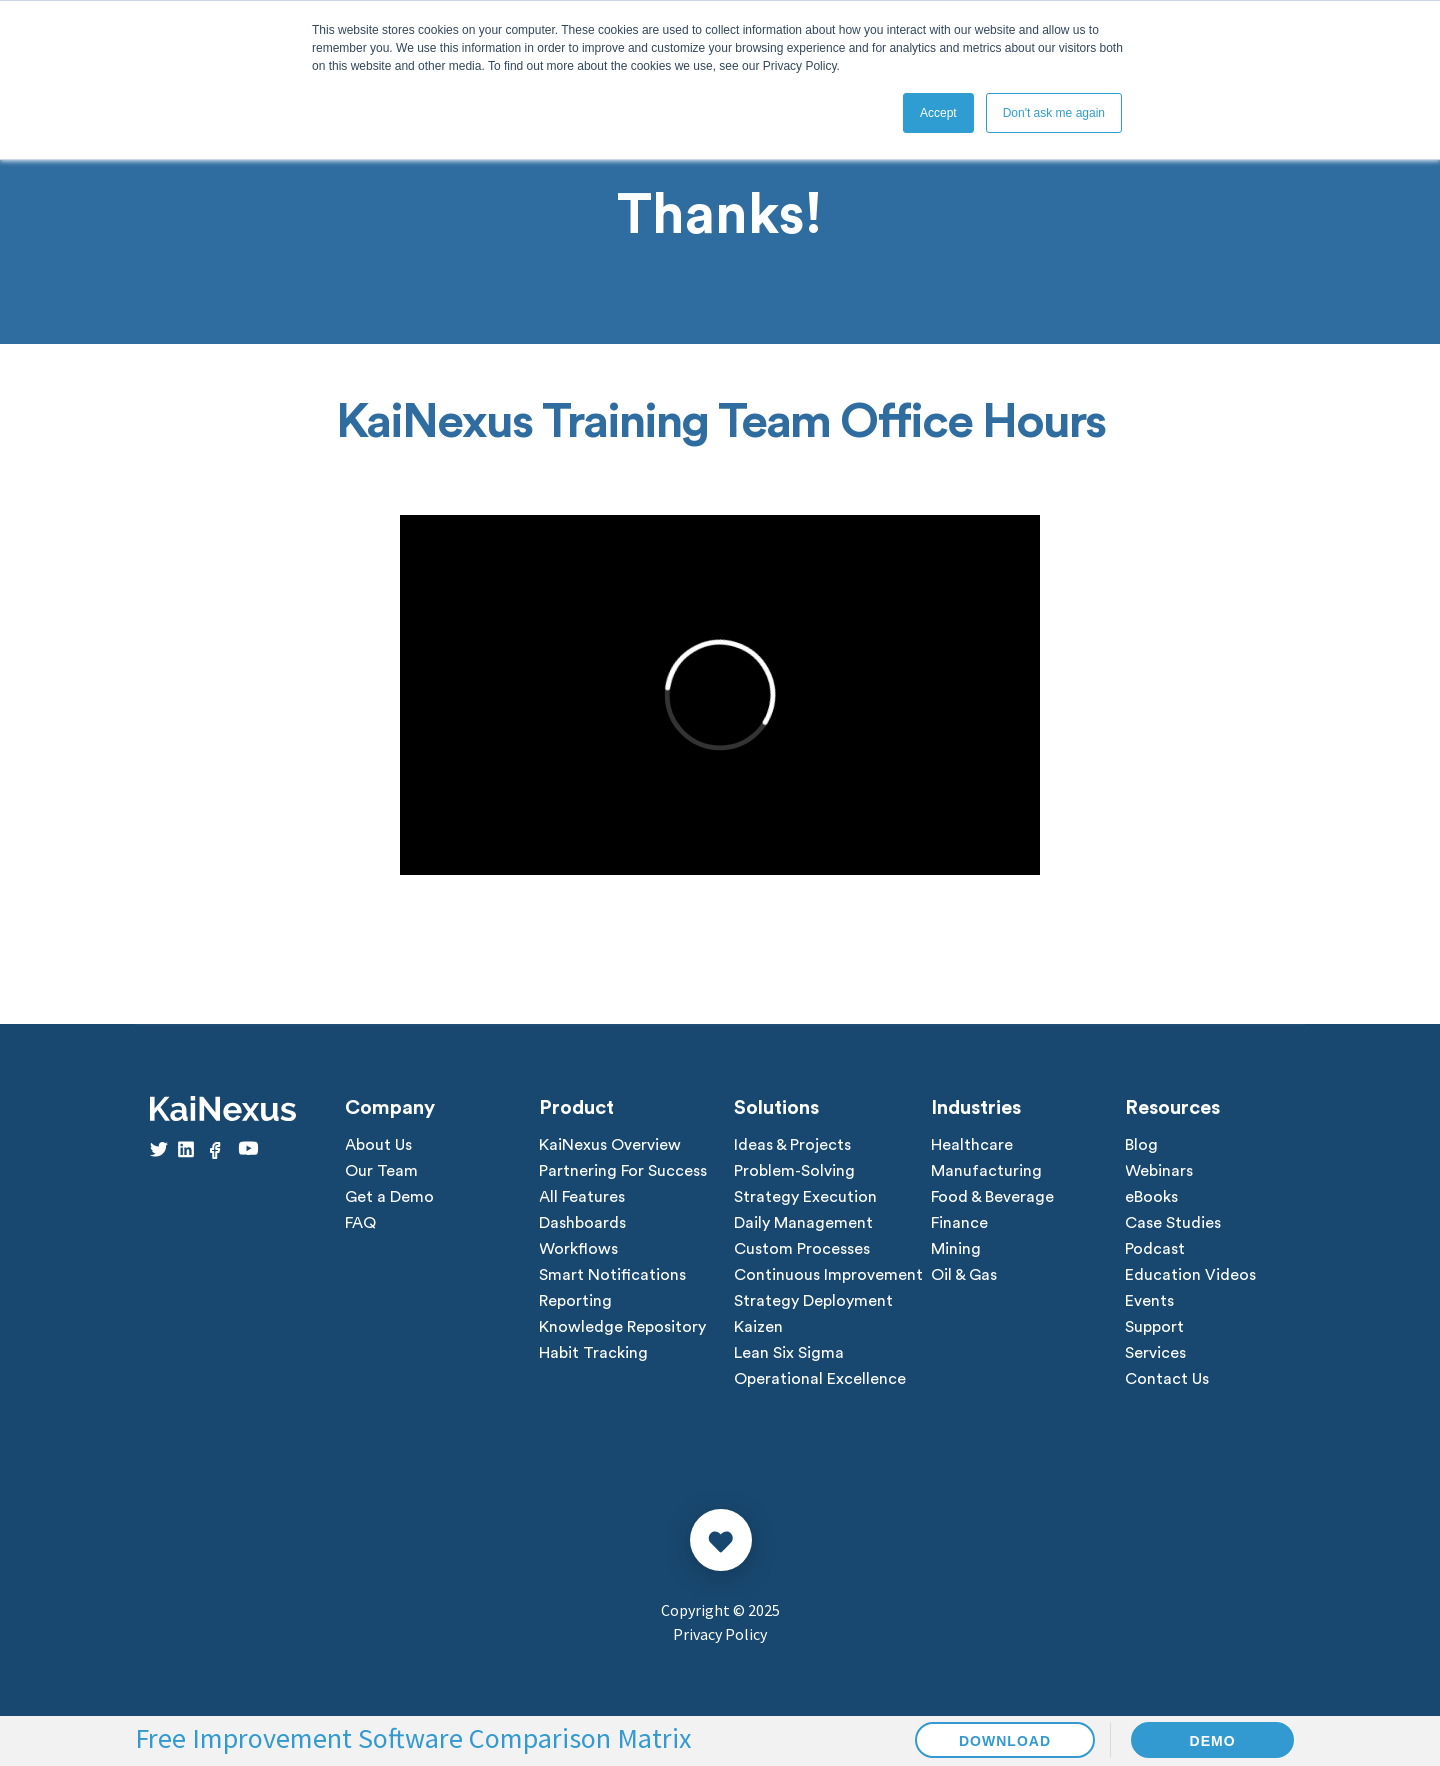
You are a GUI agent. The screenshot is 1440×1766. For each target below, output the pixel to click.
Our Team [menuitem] (381, 1171)
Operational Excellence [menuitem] (820, 1379)
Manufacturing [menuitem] (986, 1171)
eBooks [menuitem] (1151, 1197)
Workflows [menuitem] (578, 1249)
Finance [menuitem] (959, 1223)
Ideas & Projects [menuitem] (792, 1145)
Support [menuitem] (1154, 1327)
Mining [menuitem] (956, 1249)
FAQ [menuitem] (360, 1223)
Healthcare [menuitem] (972, 1145)
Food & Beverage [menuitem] (992, 1197)
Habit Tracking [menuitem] (593, 1353)
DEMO (1213, 1741)
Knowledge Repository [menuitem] (622, 1327)
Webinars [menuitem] (1159, 1171)
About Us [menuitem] (378, 1145)
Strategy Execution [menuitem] (805, 1197)
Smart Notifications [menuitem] (612, 1275)
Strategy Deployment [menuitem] (813, 1301)
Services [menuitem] (1155, 1353)
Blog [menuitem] (1141, 1145)
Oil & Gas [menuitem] (964, 1275)
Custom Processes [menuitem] (802, 1249)
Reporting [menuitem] (575, 1301)
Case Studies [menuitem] (1173, 1223)
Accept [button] (938, 113)
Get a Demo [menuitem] (389, 1197)
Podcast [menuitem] (1155, 1249)
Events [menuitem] (1149, 1301)
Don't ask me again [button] (1054, 113)
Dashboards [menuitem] (582, 1223)
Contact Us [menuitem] (1167, 1379)
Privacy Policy (720, 1634)
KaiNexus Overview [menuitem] (610, 1145)
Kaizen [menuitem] (758, 1327)
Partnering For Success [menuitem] (623, 1171)
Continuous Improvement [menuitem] (828, 1275)
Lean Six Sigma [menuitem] (789, 1353)
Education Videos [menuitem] (1190, 1275)
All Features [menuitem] (582, 1197)
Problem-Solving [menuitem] (794, 1171)
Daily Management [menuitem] (803, 1223)
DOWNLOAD (1005, 1741)
